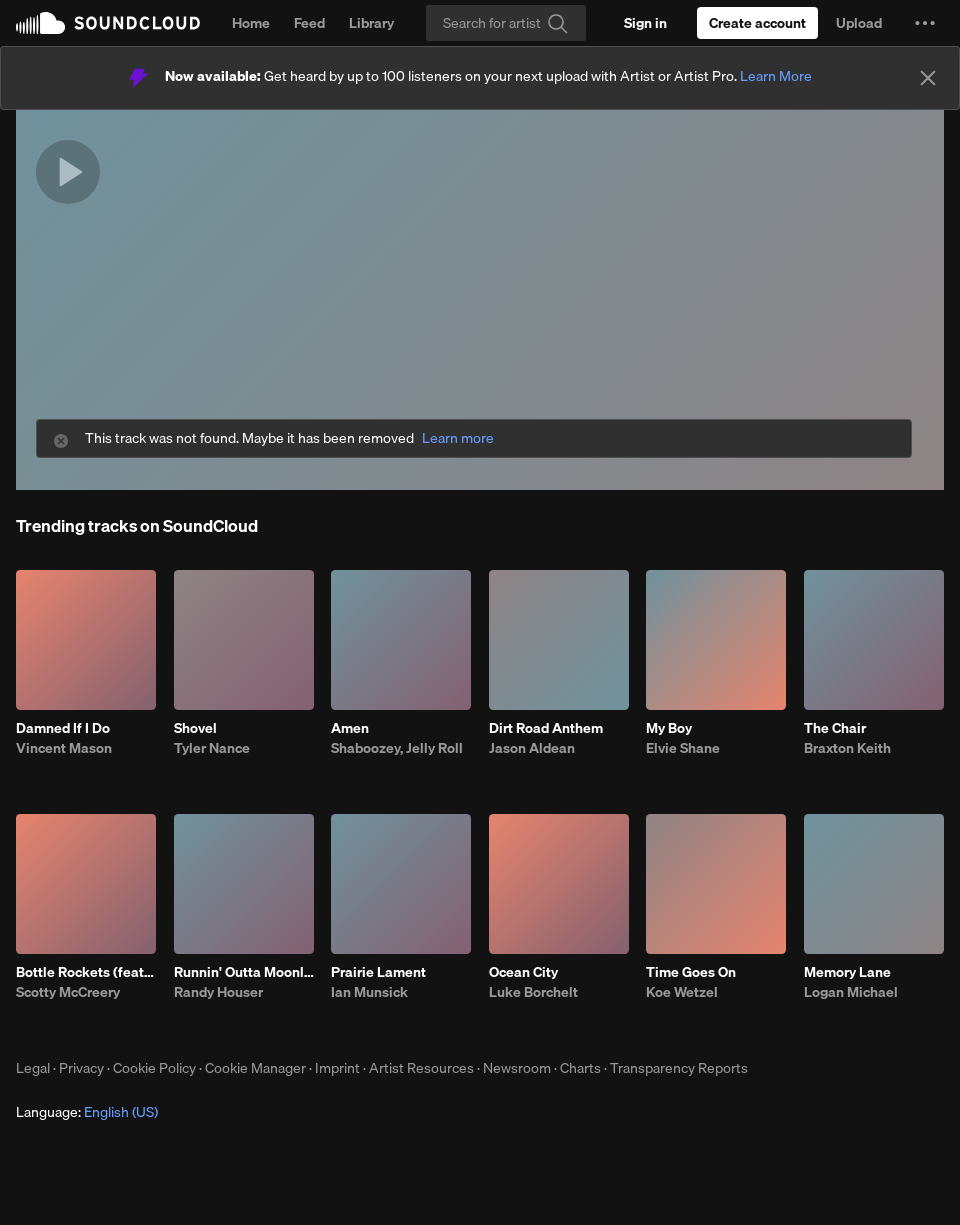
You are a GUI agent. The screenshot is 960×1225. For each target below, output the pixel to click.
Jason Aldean (532, 748)
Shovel (195, 728)
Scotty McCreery (68, 992)
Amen (350, 728)
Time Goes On (691, 972)
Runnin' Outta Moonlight (244, 972)
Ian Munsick (369, 992)
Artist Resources (421, 1068)
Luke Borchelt (533, 992)
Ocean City (523, 972)
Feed (309, 23)
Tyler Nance (212, 748)
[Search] (506, 23)
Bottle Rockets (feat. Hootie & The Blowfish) (86, 972)
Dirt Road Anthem (546, 728)
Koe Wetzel (682, 992)
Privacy (81, 1068)
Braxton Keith (847, 748)
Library (371, 23)
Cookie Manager (255, 1068)
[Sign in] (645, 23)
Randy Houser (218, 992)
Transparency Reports (679, 1068)
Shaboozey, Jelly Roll (397, 748)
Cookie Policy (154, 1068)
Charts (580, 1068)
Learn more (458, 438)
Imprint (337, 1068)
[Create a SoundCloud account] (757, 23)
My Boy (669, 728)
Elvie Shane (683, 748)
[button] (925, 23)
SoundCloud (108, 23)
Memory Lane (847, 972)
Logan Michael (851, 992)
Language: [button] (87, 1112)
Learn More (776, 76)
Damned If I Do (63, 728)
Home (251, 23)
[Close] (928, 78)
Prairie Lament (378, 972)
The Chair (835, 728)
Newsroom (517, 1068)
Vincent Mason (64, 748)
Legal (33, 1068)
